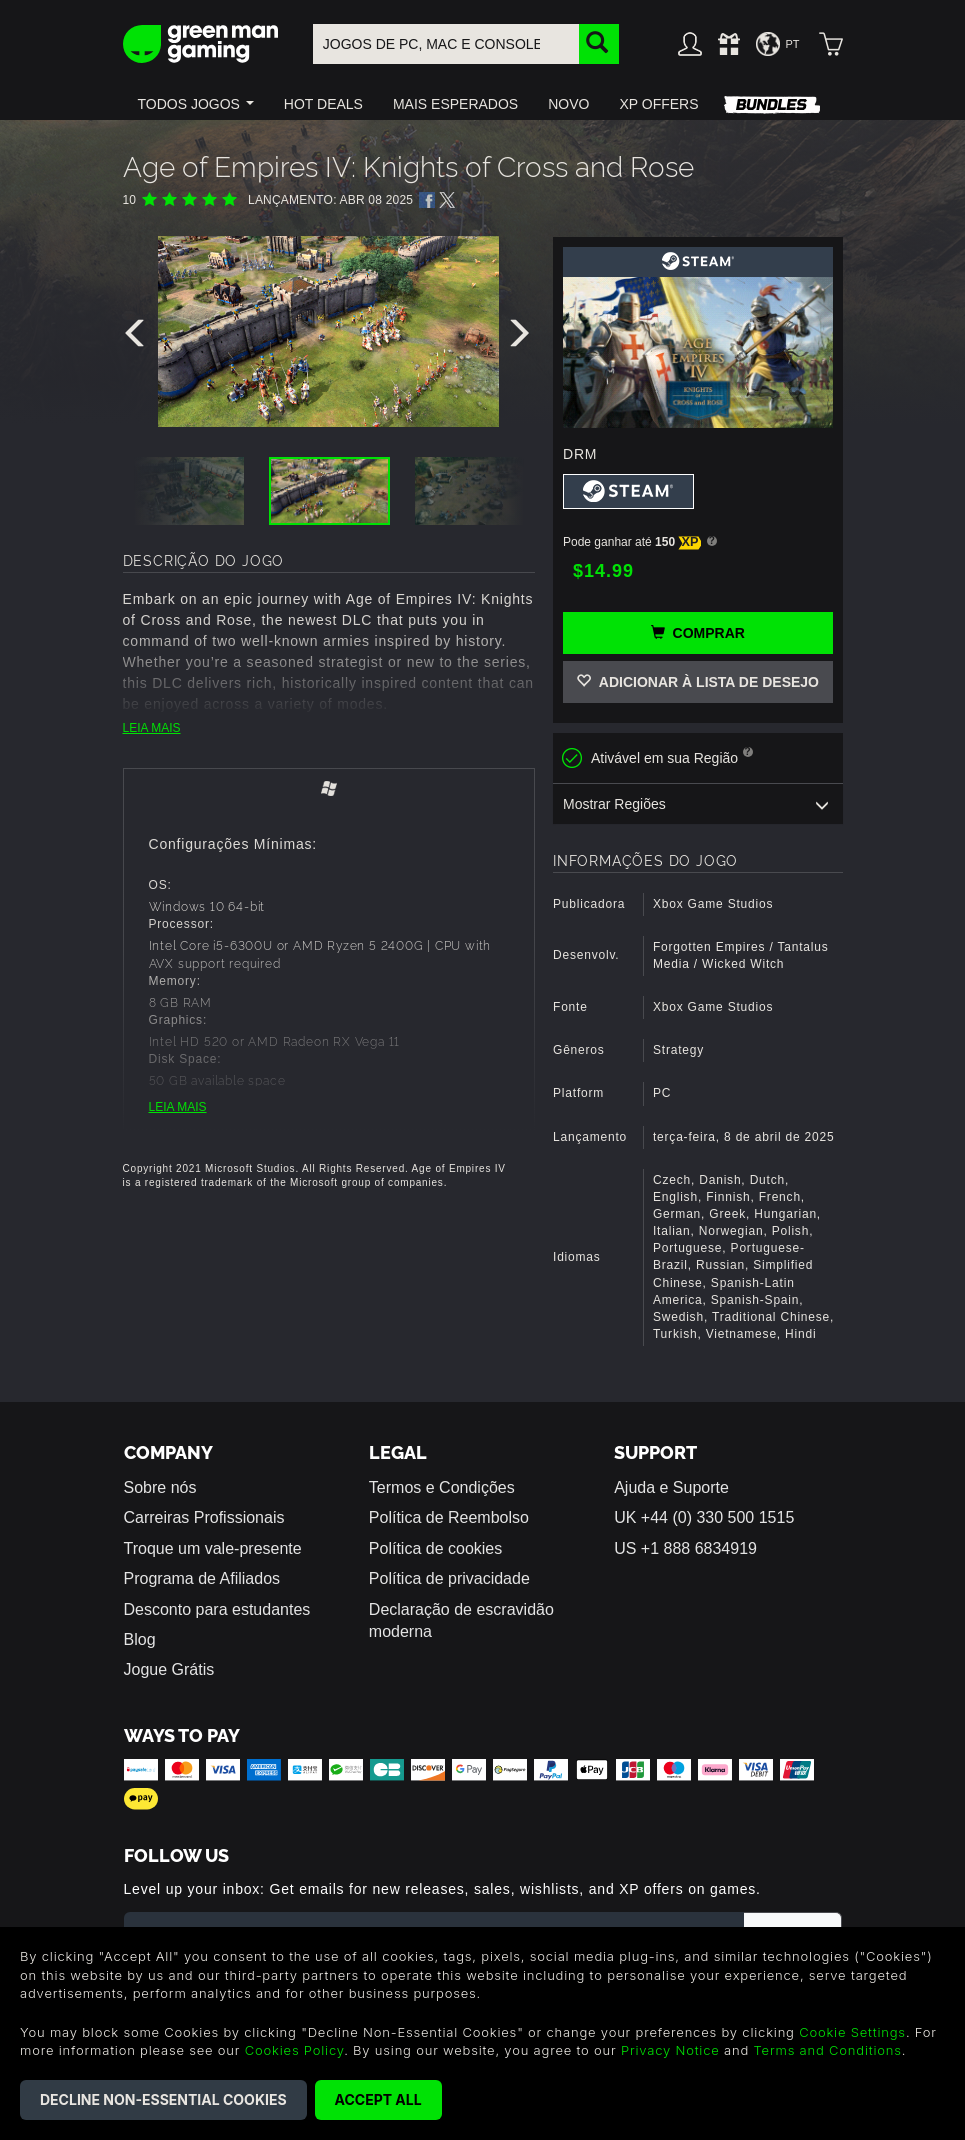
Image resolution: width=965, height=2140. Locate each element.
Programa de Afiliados (202, 1578)
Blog (140, 1639)
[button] (196, 104)
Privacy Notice (670, 2050)
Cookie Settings (852, 2032)
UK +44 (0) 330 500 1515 (704, 1517)
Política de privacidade (449, 1578)
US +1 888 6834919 (685, 1548)
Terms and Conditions (828, 2050)
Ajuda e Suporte (671, 1487)
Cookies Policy (294, 2050)
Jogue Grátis (169, 1669)
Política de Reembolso (449, 1517)
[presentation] (138, 338)
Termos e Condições (442, 1487)
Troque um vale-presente (213, 1548)
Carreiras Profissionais (204, 1517)
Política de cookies (435, 1548)
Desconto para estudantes (217, 1609)
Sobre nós (160, 1487)
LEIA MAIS (152, 728)
